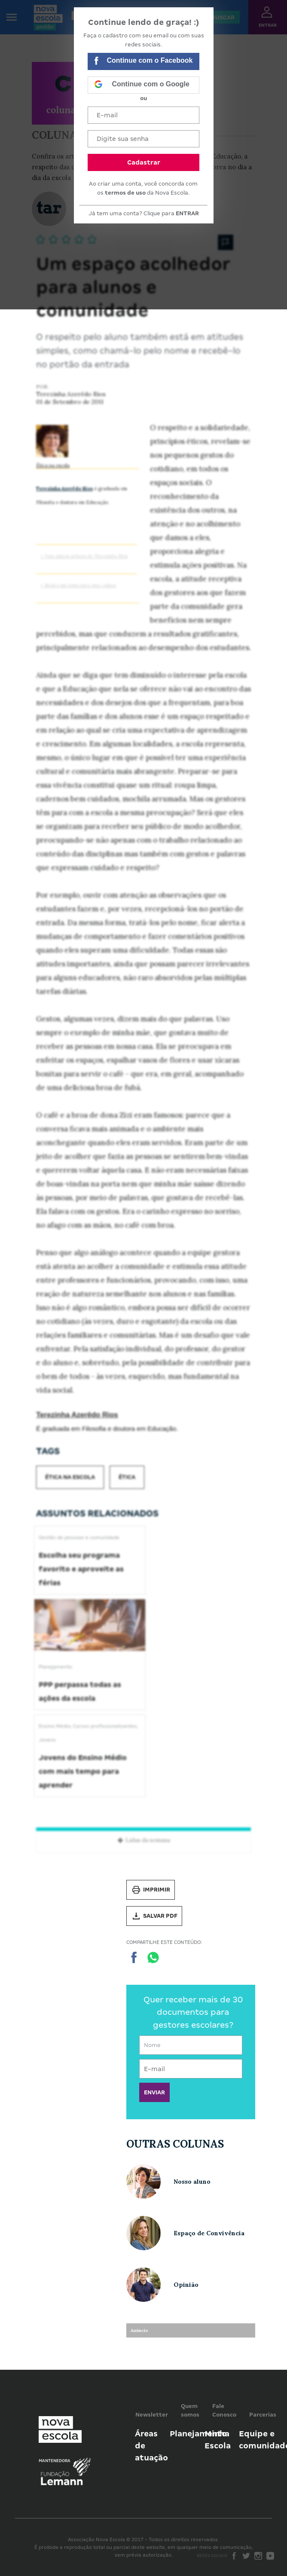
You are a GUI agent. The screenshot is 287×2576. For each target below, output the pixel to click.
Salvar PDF (154, 1916)
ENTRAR (187, 213)
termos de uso (125, 192)
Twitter (246, 2556)
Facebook (234, 2556)
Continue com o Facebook (143, 62)
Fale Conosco (224, 2410)
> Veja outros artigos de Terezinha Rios (84, 556)
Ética (127, 1477)
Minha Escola (218, 2439)
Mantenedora (54, 2461)
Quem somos (190, 2410)
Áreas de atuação (151, 2445)
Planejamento (198, 2433)
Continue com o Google (142, 85)
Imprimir (150, 1890)
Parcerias (262, 2414)
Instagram (258, 2556)
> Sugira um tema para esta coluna (78, 585)
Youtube (270, 2556)
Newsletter (151, 2414)
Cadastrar (143, 162)
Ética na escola (53, 465)
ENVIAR (154, 2092)
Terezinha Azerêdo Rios (64, 489)
